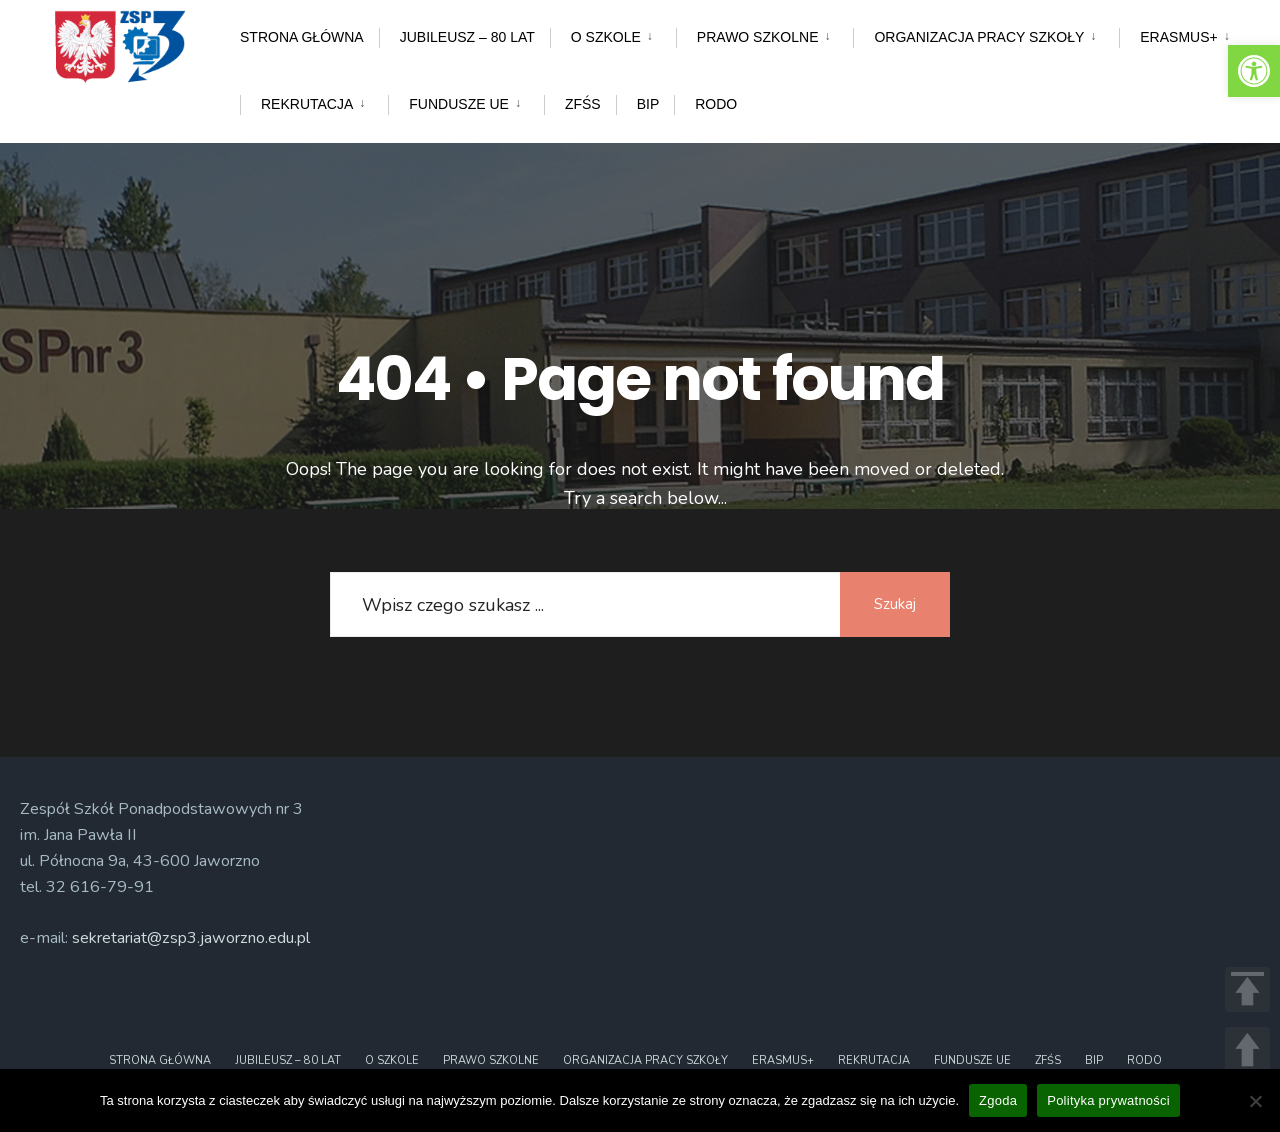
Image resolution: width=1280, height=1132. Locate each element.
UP (1247, 1049)
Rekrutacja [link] (307, 104)
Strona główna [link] (302, 37)
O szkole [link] (606, 37)
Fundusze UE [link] (459, 104)
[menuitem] (613, 33)
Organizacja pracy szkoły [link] (979, 37)
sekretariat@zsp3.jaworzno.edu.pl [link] (191, 938)
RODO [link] (716, 104)
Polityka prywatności (1108, 1100)
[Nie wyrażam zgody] (1255, 1101)
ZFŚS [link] (583, 104)
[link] (1254, 71)
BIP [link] (648, 104)
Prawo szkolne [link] (758, 37)
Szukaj (895, 604)
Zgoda (998, 1100)
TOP (1247, 989)
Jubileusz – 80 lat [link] (467, 37)
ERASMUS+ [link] (1178, 37)
